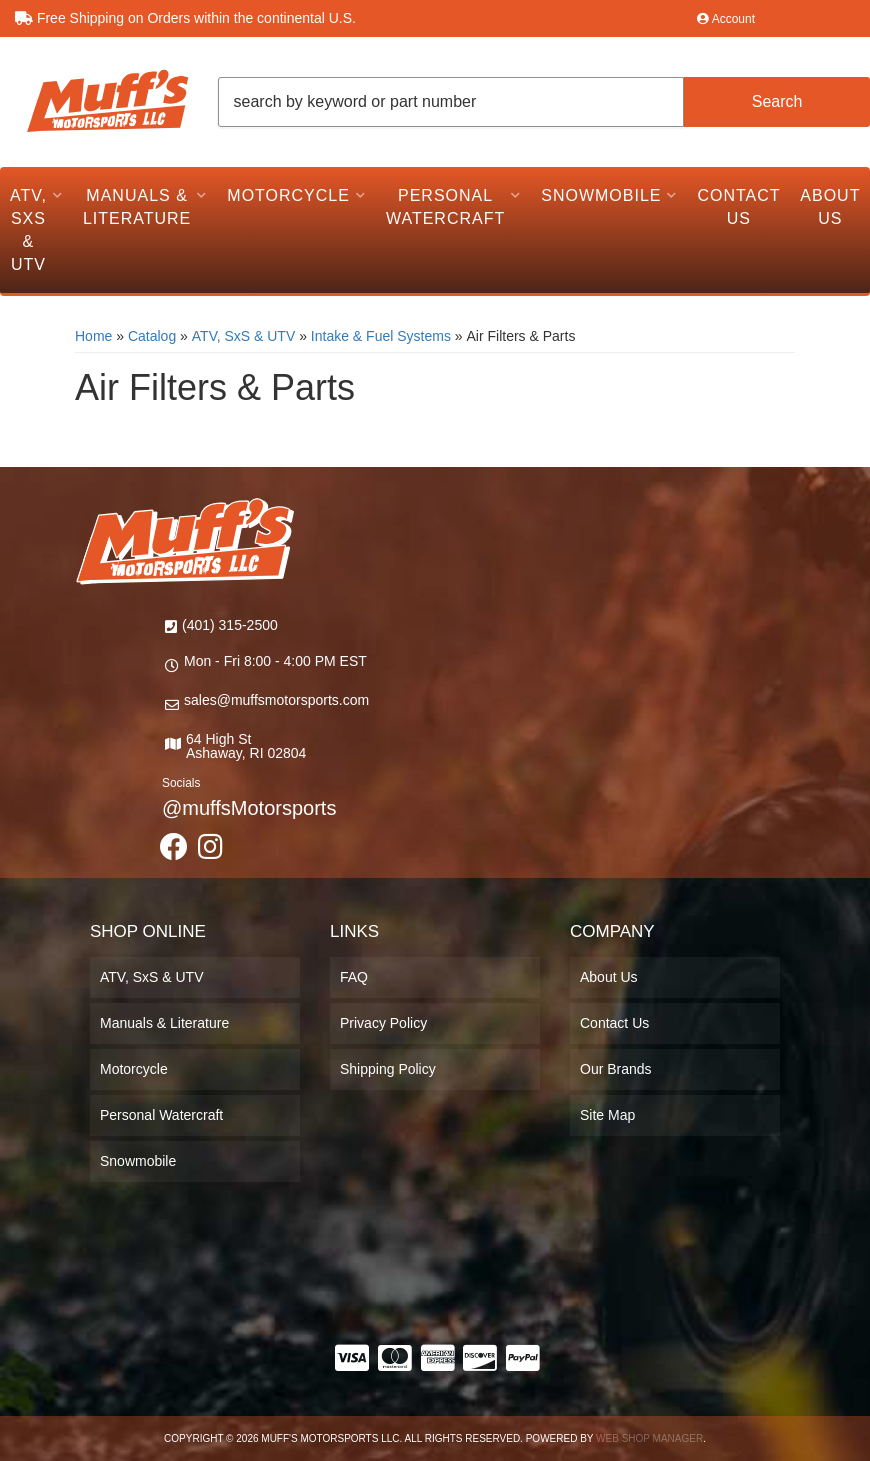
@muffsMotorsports (249, 808)
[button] (544, 102)
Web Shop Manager (649, 1438)
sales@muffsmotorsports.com (276, 700)
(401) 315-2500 (230, 625)
